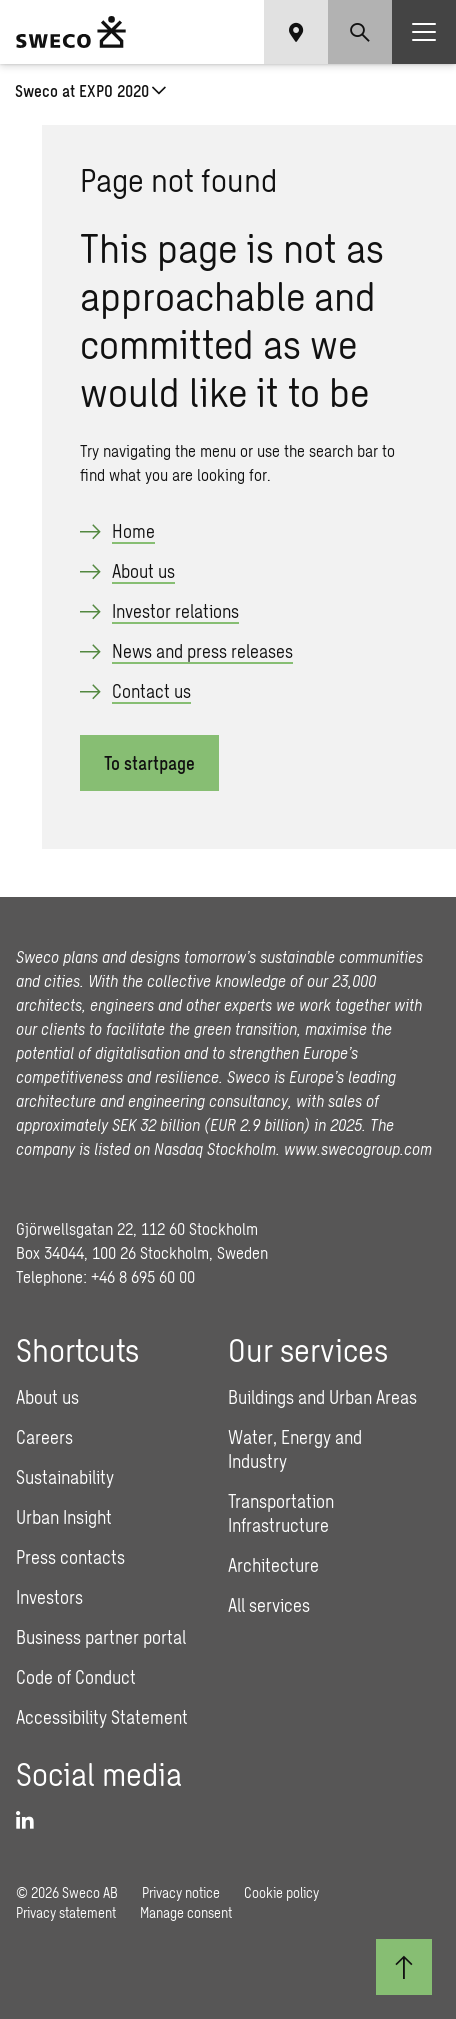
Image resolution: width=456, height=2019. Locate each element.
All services (269, 1605)
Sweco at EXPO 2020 (82, 90)
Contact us (151, 691)
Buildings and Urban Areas (322, 1397)
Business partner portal (101, 1637)
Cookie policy (281, 1892)
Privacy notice (181, 1892)
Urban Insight (64, 1517)
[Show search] (360, 32)
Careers (44, 1437)
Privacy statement (66, 1912)
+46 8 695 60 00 (143, 1276)
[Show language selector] (296, 32)
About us (143, 571)
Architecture (273, 1565)
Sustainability (65, 1477)
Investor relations (175, 611)
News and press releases (202, 651)
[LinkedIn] (32, 1821)
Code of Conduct (76, 1677)
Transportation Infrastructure (281, 1513)
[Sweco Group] (71, 32)
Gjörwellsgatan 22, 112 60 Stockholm (137, 1228)
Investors (49, 1597)
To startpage (149, 763)
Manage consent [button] (186, 1912)
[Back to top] (404, 1967)
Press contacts (70, 1557)
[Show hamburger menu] (424, 32)
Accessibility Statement (102, 1717)
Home (133, 531)
